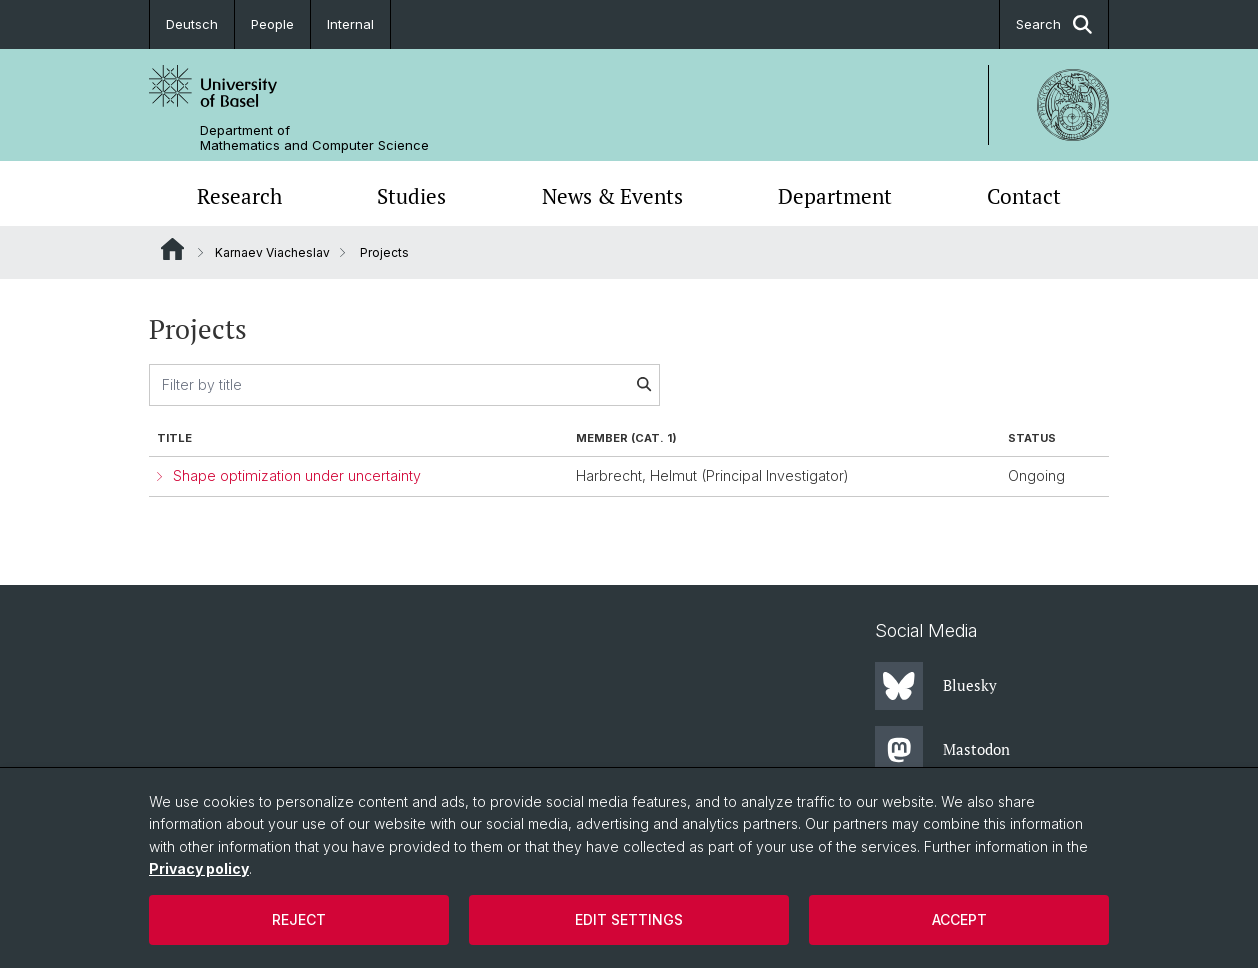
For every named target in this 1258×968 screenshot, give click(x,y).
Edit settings (629, 919)
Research (239, 196)
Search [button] (1054, 24)
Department (835, 196)
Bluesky (936, 686)
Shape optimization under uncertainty (297, 475)
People (272, 24)
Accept (959, 919)
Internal (350, 24)
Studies (411, 196)
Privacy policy (199, 868)
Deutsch (192, 24)
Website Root (172, 249)
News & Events (612, 196)
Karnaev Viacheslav (272, 252)
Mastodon (942, 750)
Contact (1024, 196)
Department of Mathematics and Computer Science (314, 138)
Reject (299, 919)
